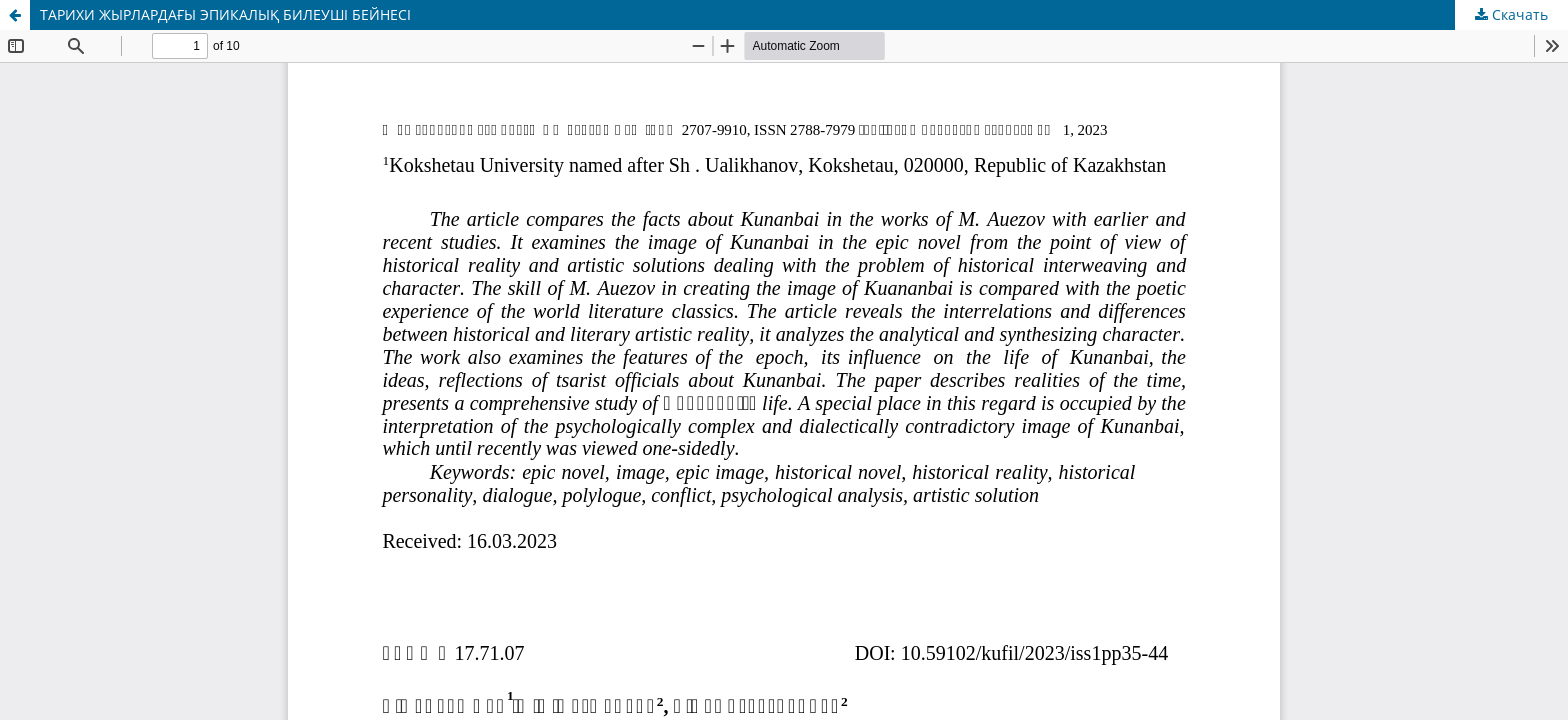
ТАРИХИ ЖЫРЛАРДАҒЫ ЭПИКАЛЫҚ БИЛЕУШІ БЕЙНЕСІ (225, 14)
